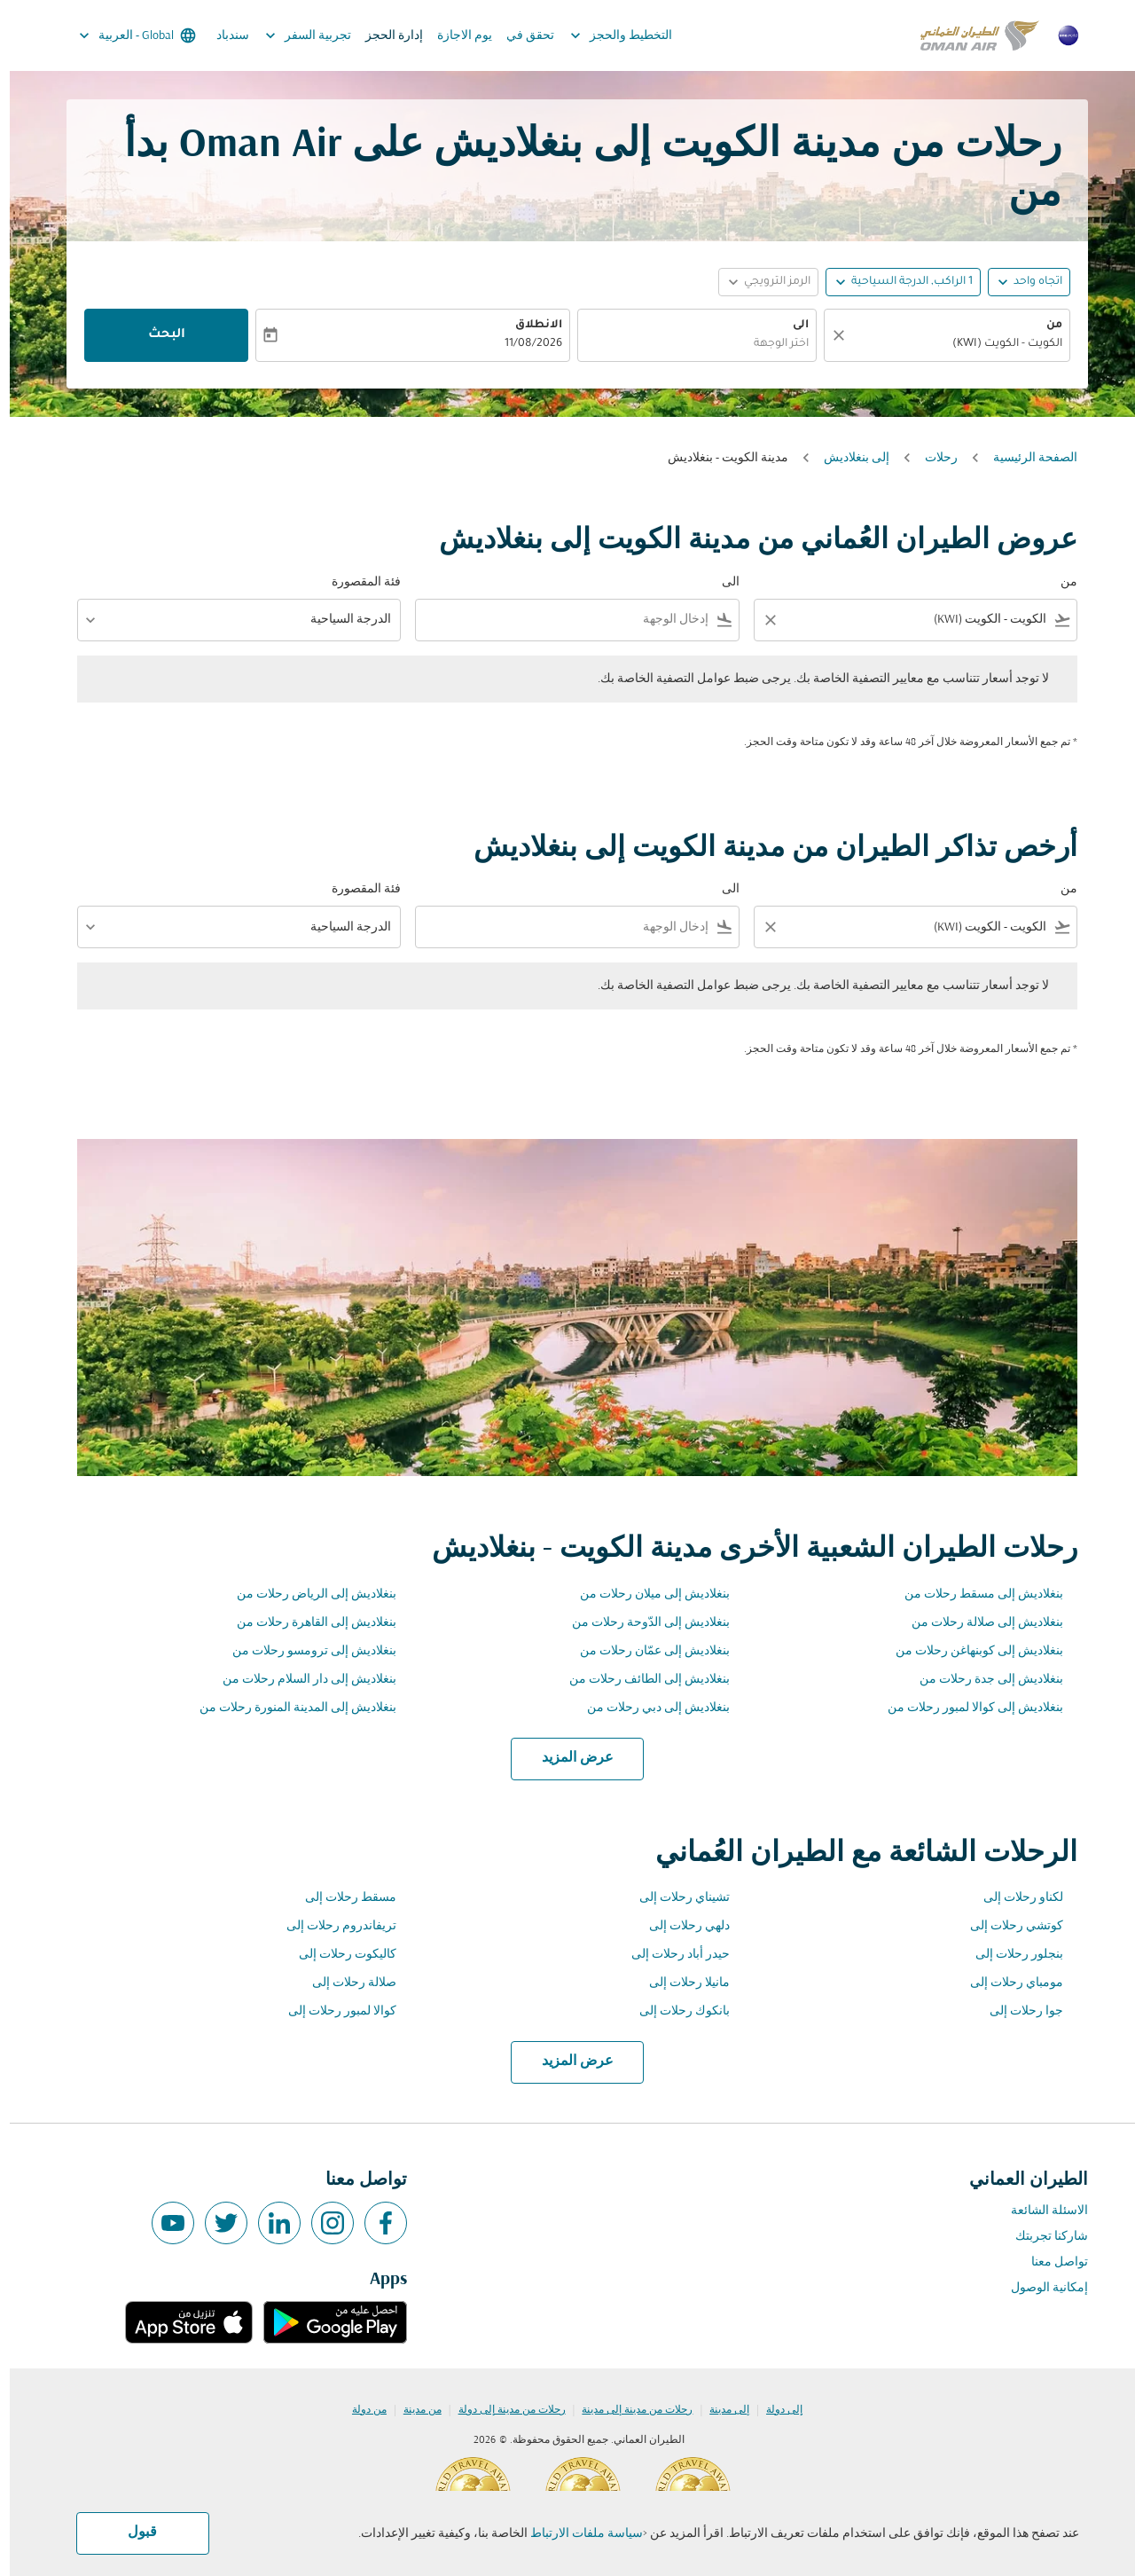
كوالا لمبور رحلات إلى (332, 2011)
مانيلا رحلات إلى (679, 1983)
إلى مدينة (720, 2410)
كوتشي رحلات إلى (1006, 1926)
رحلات (931, 458)
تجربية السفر (294, 35)
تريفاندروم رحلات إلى (332, 1926)
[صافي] (826, 335)
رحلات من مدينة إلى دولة (502, 2410)
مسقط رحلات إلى (341, 1898)
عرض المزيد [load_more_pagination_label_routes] (568, 1758)
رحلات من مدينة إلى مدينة (627, 2410)
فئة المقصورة (356, 582)
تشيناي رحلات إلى (675, 1898)
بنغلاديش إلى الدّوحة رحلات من (641, 1623)
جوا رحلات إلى (1016, 2011)
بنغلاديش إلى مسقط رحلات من (974, 1594)
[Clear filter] (760, 620)
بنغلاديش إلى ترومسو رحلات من (305, 1651)
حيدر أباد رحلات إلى (671, 1954)
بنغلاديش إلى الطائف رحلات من (640, 1679)
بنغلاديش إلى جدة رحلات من (981, 1679)
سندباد (223, 36)
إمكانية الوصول (1039, 2288)
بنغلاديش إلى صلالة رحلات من (977, 1623)
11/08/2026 (523, 344)
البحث (157, 335)
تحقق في (520, 36)
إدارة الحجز (384, 36)
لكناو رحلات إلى (1013, 1898)
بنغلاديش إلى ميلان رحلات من (645, 1594)
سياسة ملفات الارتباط (577, 2534)
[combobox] (946, 344)
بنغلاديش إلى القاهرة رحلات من (307, 1623)
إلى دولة (774, 2410)
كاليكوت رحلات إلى (338, 1954)
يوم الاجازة (454, 36)
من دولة (359, 2410)
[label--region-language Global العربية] (126, 35)
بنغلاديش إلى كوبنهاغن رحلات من (969, 1651)
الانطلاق (528, 325)
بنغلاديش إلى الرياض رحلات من (307, 1594)
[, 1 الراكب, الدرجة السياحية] (902, 282)
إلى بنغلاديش (847, 458)
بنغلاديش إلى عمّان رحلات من (645, 1651)
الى (791, 325)
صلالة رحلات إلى (344, 1983)
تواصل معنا (1050, 2262)
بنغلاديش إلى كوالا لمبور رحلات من (965, 1708)
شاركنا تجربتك (1042, 2236)
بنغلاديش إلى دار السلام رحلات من (300, 1679)
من (1045, 325)
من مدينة (413, 2410)
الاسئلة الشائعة (1039, 2211)
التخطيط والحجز (607, 35)
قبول (132, 2532)
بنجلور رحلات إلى (1009, 1954)
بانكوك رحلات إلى (675, 2011)
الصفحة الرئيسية (1025, 458)
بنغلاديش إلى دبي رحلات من (648, 1708)
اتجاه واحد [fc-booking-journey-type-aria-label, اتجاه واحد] (1028, 282)
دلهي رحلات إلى (679, 1926)
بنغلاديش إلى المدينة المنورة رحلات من (288, 1708)
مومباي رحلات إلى (1006, 1983)
